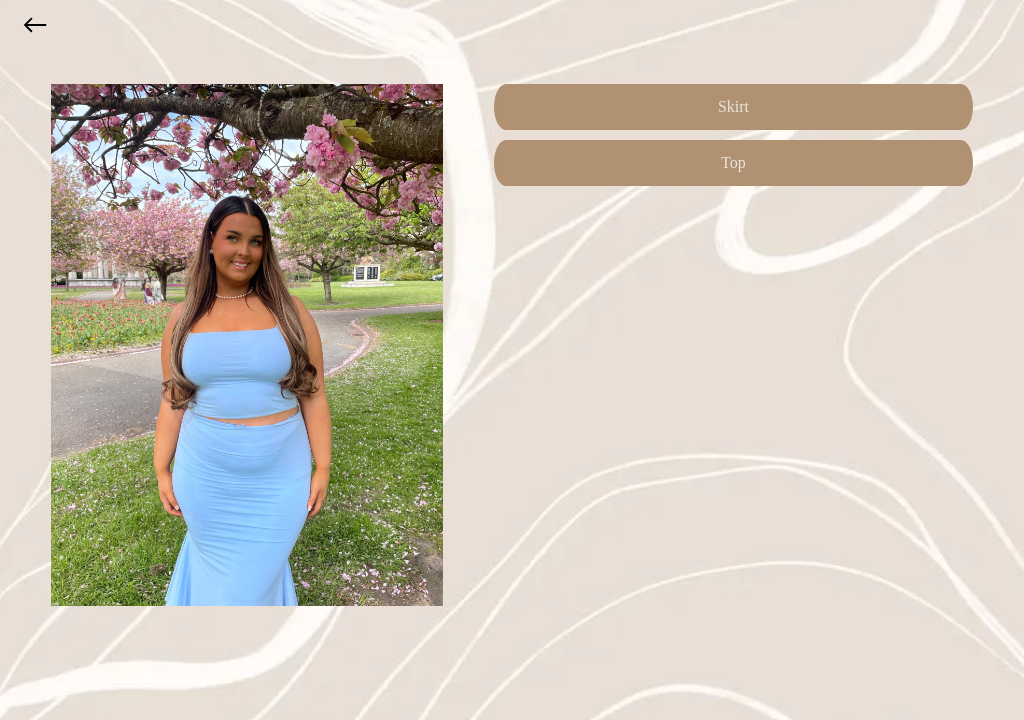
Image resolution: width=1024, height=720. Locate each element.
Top (733, 162)
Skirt (733, 106)
